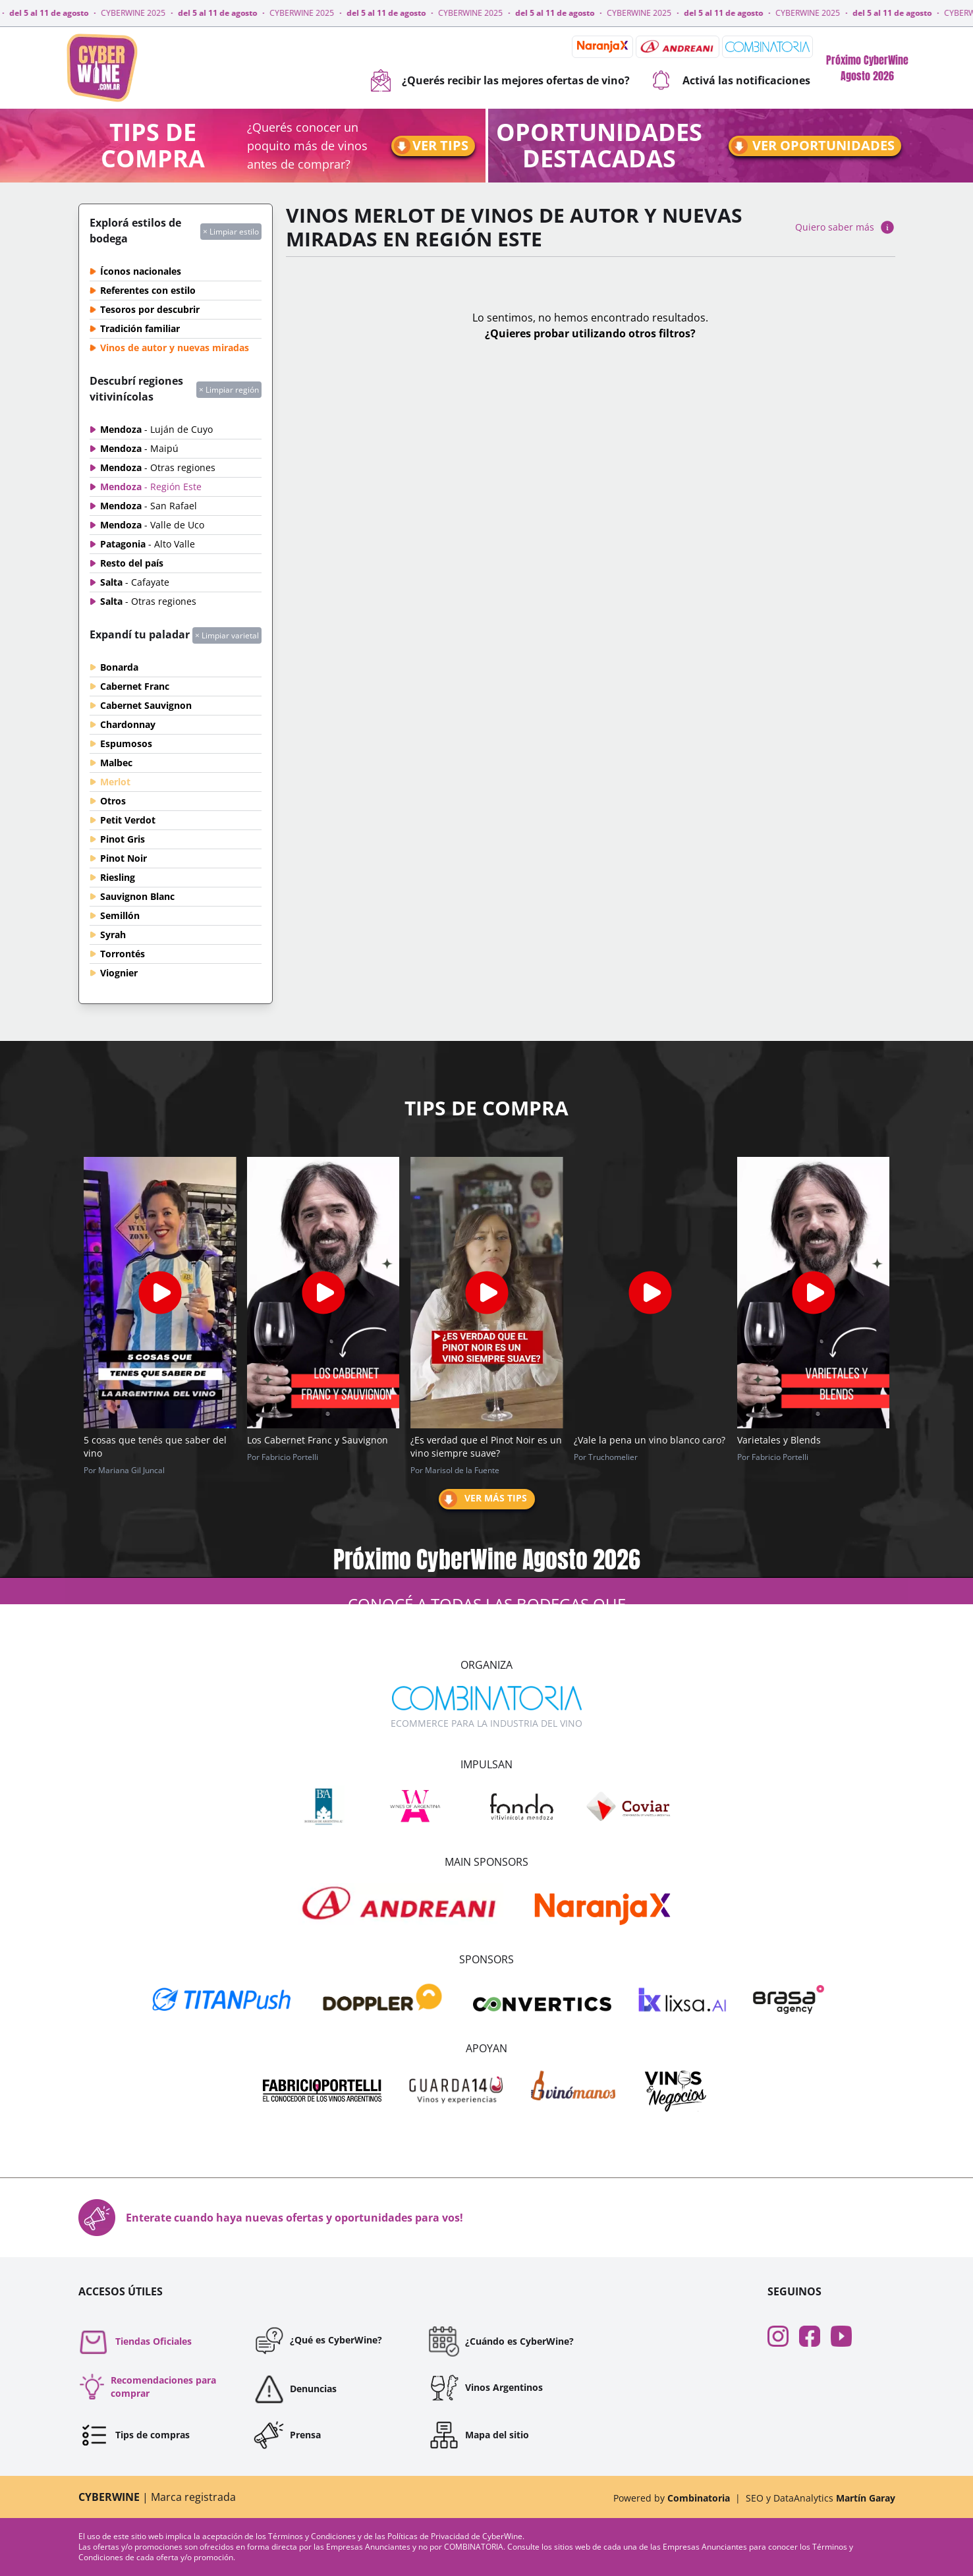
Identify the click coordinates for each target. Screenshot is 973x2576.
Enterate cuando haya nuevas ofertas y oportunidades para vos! (270, 2217)
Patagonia (147, 544)
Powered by (671, 2498)
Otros (113, 801)
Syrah (113, 934)
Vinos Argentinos (485, 2387)
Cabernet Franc (134, 686)
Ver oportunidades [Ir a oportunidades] (812, 146)
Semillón (120, 915)
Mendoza (156, 429)
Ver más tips (483, 1499)
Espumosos (126, 743)
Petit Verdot (127, 820)
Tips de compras (134, 2435)
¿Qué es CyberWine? (317, 2340)
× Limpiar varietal (227, 635)
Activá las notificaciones (730, 80)
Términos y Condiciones (313, 2536)
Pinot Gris (122, 839)
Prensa (287, 2435)
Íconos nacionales (140, 271)
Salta (134, 582)
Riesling (117, 877)
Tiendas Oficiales (135, 2341)
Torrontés (122, 953)
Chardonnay (127, 724)
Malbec (116, 762)
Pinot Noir (123, 858)
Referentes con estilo (148, 290)
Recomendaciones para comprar (147, 2386)
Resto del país (131, 563)
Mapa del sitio (478, 2435)
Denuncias (295, 2389)
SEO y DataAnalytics (820, 2498)
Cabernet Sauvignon (146, 705)
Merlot (115, 781)
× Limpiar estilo (231, 231)
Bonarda (119, 667)
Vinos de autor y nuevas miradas (174, 347)
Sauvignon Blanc (137, 896)
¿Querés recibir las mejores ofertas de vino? (500, 80)
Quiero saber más (845, 227)
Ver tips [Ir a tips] (430, 146)
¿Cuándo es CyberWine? (501, 2341)
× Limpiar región (229, 389)
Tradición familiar (140, 328)
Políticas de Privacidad (429, 2536)
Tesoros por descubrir (150, 309)
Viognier (119, 972)
